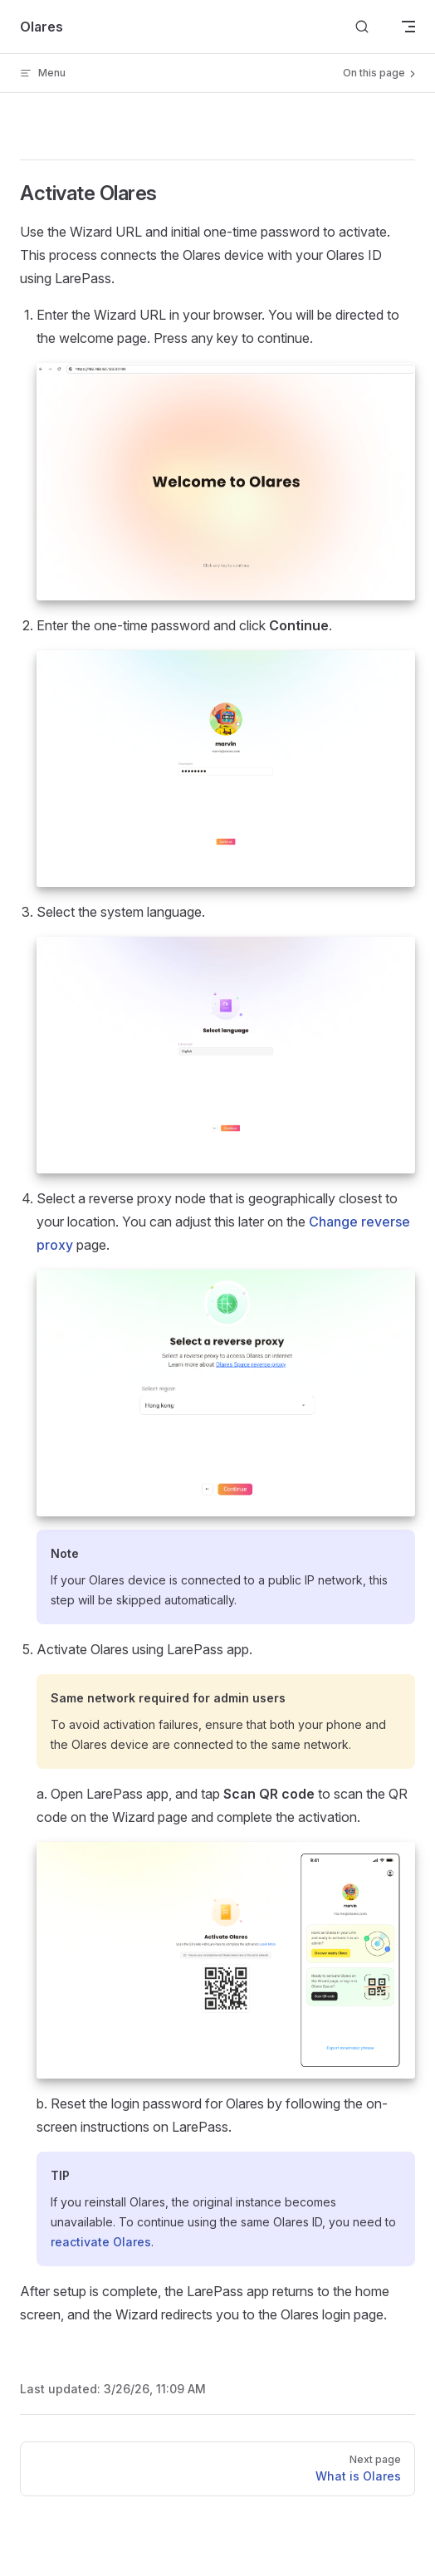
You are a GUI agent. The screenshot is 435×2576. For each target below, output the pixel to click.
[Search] (362, 27)
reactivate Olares (101, 2242)
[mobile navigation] (408, 26)
